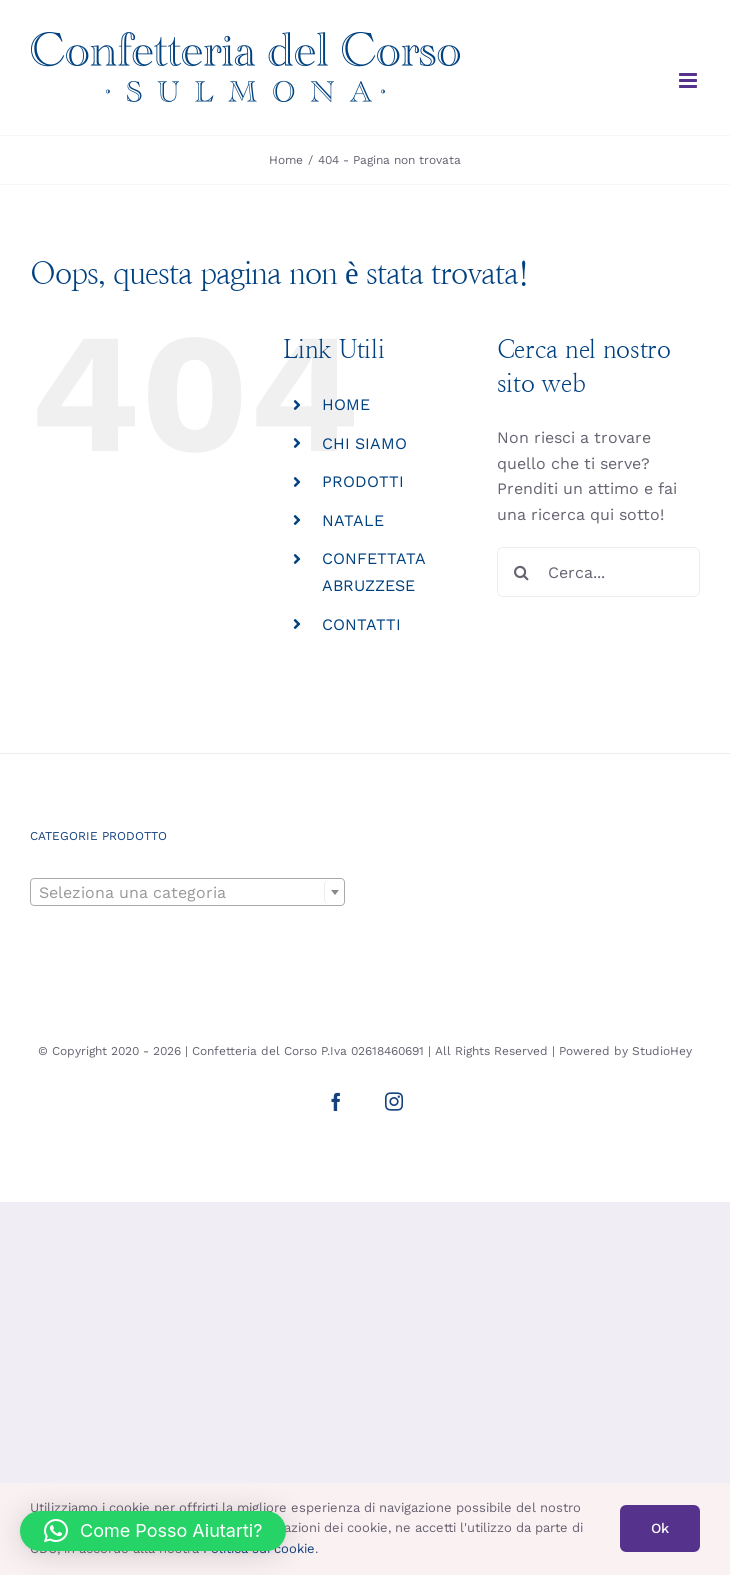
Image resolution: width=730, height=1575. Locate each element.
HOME (346, 404)
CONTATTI (361, 624)
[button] (153, 1531)
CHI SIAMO (364, 443)
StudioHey (662, 1051)
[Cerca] (522, 572)
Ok (660, 1528)
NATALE (353, 520)
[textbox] (187, 893)
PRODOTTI (363, 481)
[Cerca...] (598, 572)
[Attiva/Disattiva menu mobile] (689, 80)
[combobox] (187, 892)
